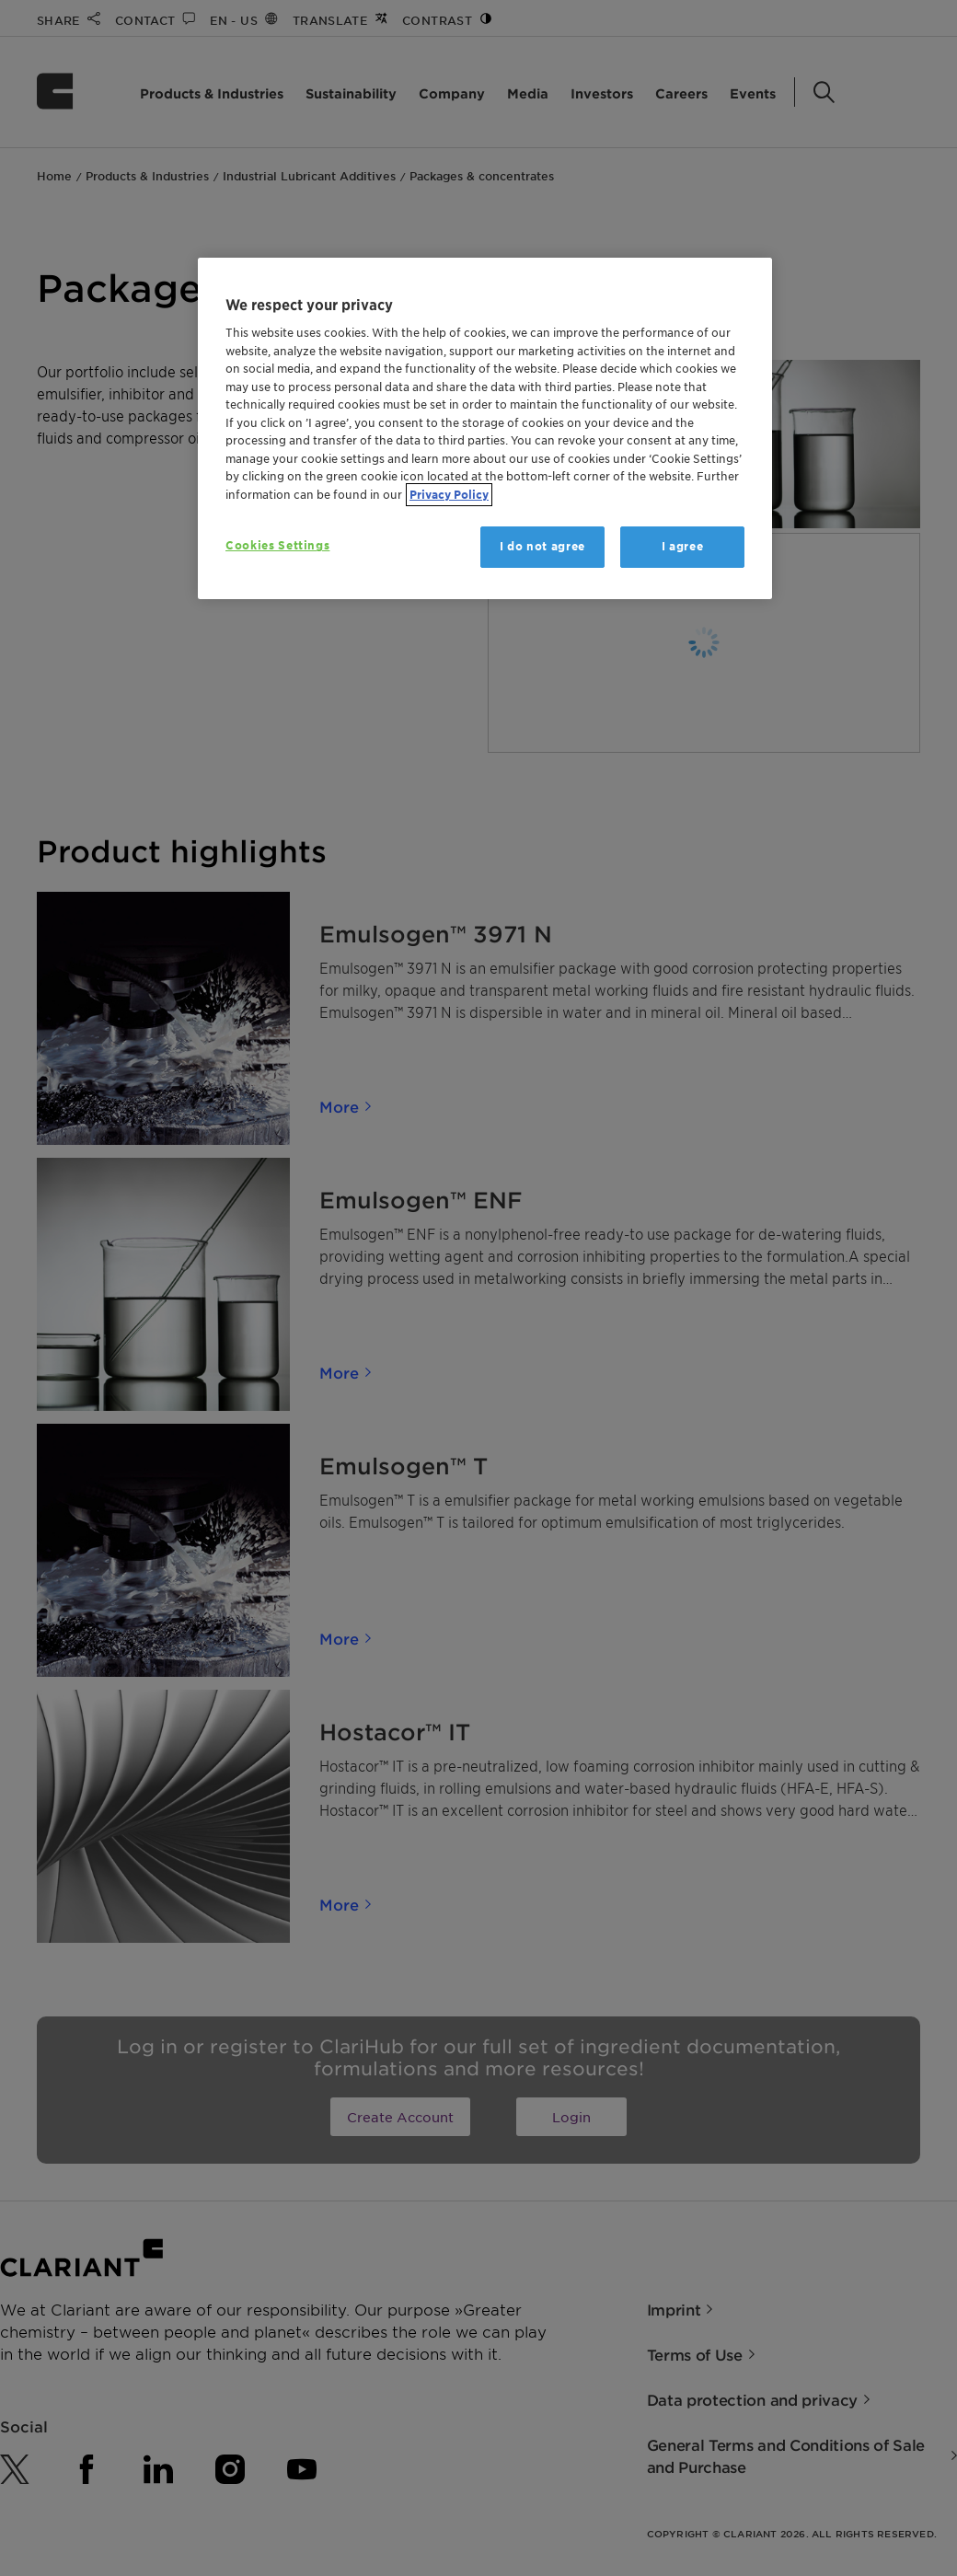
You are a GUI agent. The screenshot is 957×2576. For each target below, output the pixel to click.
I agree (683, 546)
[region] (485, 428)
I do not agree (542, 546)
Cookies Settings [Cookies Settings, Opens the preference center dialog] (277, 545)
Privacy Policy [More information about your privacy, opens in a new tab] (449, 494)
